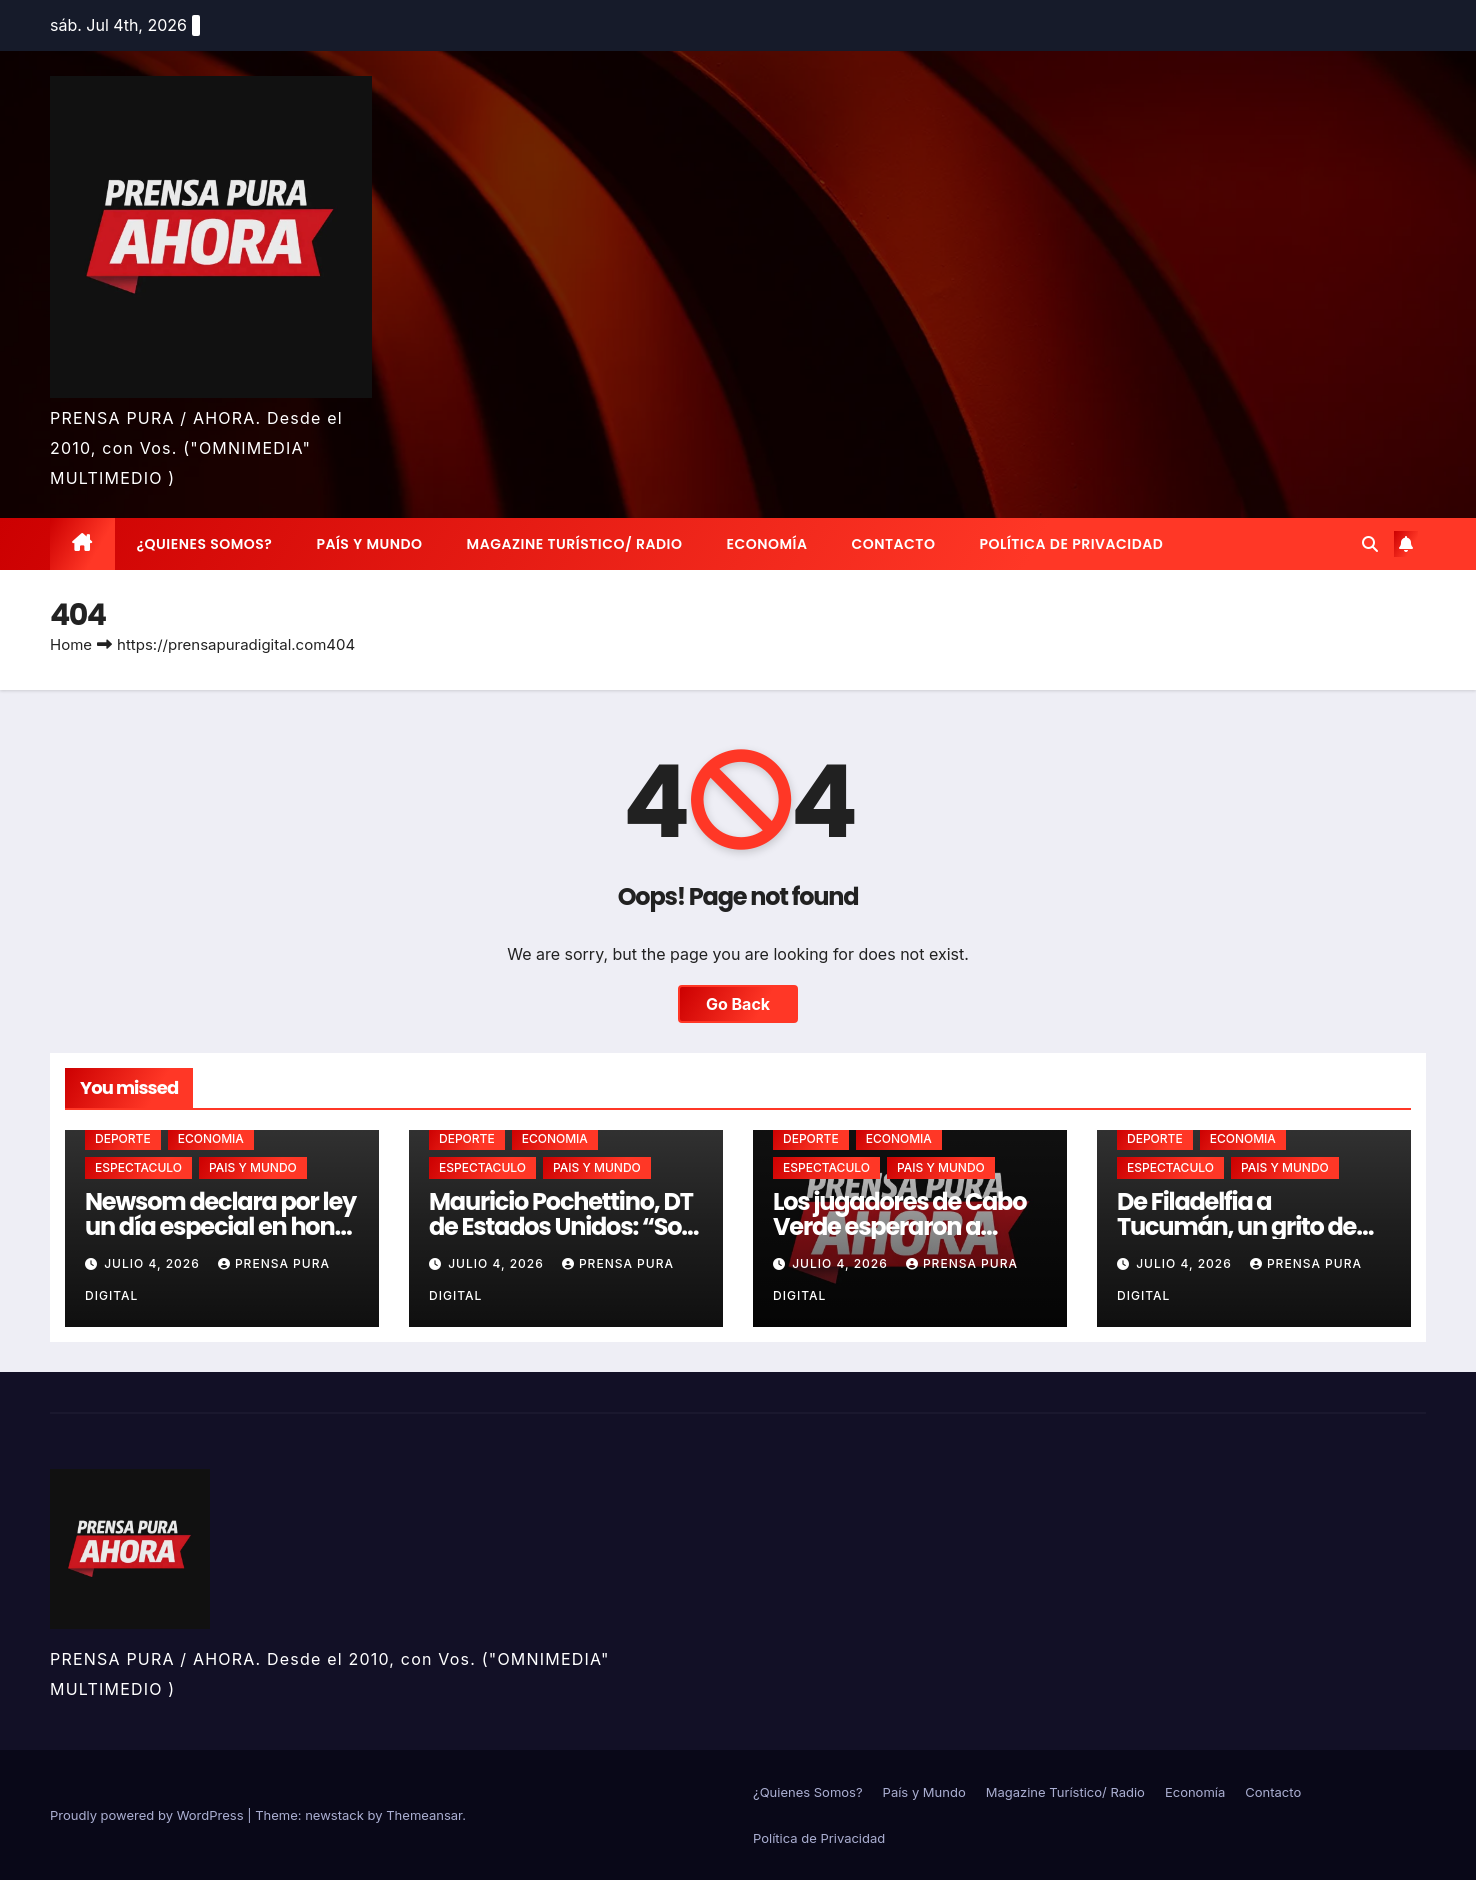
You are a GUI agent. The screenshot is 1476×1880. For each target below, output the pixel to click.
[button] (1370, 544)
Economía (767, 544)
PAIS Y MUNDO (253, 1167)
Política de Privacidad (1071, 544)
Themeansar (424, 1815)
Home (71, 644)
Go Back (738, 1004)
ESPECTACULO (138, 1167)
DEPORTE (123, 1138)
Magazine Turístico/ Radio (575, 544)
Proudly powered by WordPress (148, 1815)
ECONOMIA (211, 1138)
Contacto (893, 544)
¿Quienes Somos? (205, 544)
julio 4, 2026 (154, 1263)
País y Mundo (369, 544)
